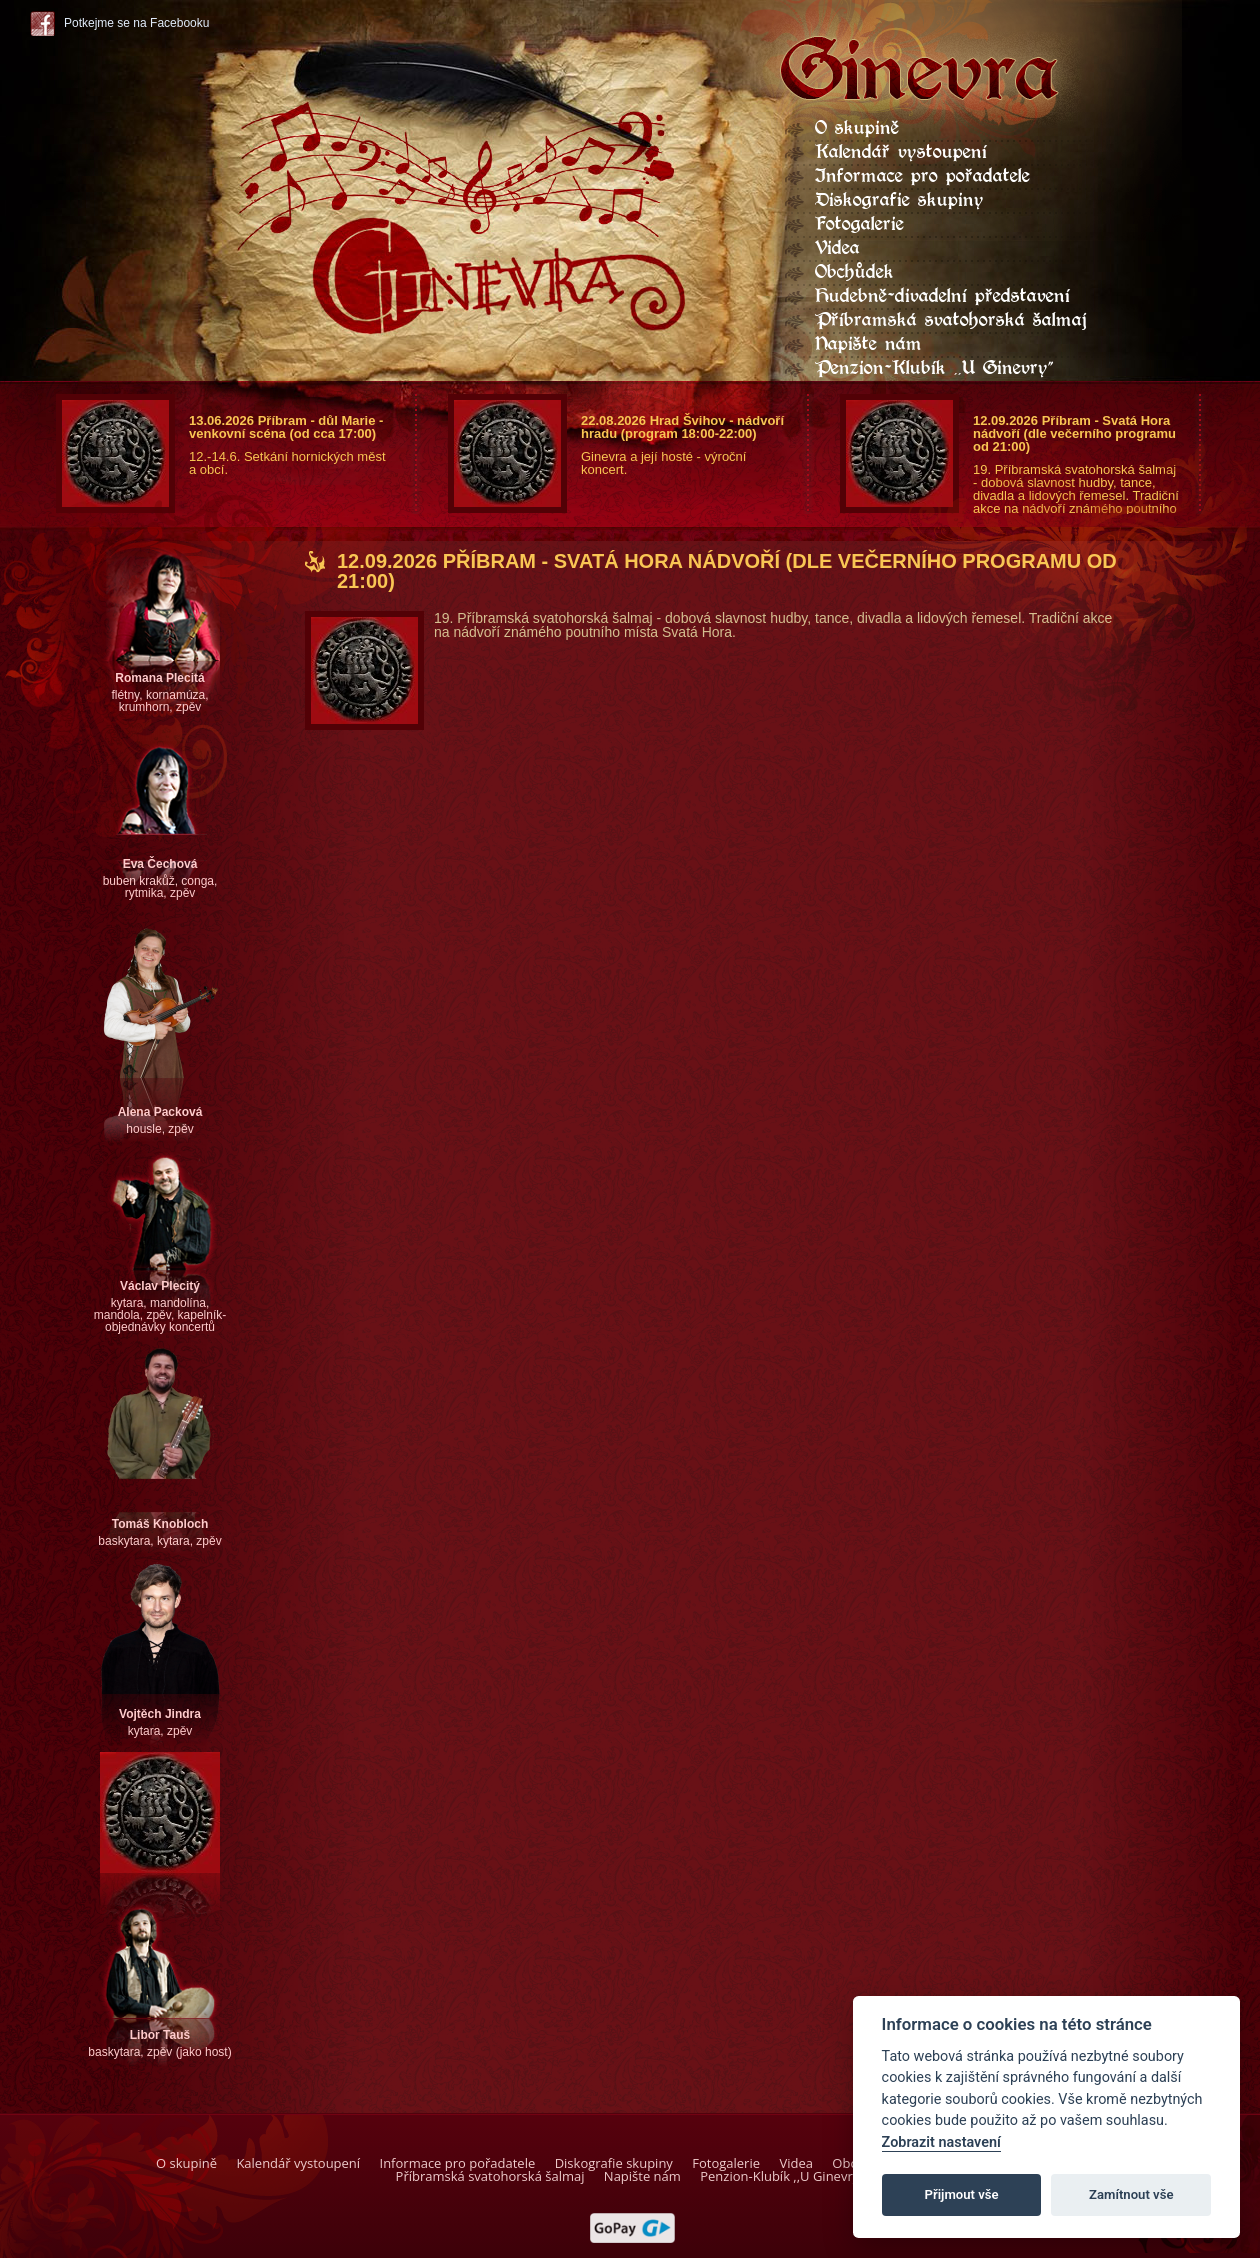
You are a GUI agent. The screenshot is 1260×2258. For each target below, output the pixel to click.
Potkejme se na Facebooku (136, 23)
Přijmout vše (962, 2194)
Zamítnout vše (1131, 2194)
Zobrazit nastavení (941, 2142)
